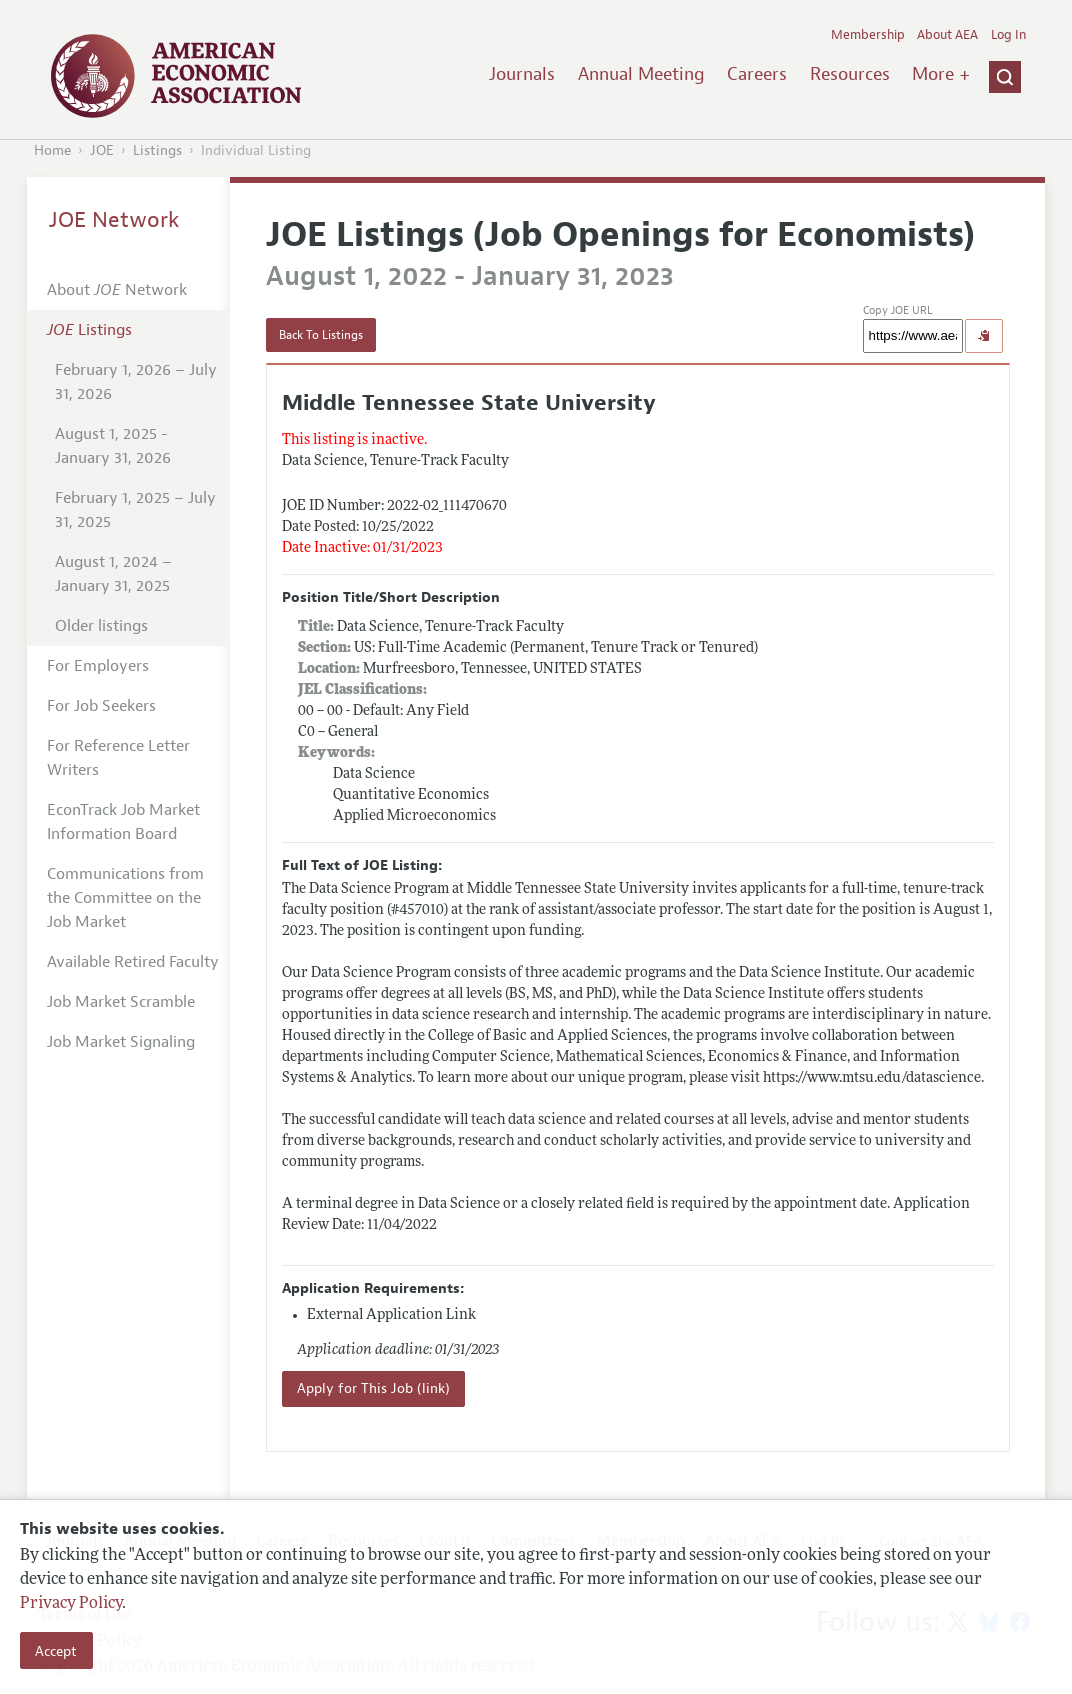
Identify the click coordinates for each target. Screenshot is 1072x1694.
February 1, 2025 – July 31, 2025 (135, 510)
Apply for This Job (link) (373, 1388)
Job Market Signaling (121, 1042)
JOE (102, 150)
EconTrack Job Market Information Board (123, 822)
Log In (1008, 35)
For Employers (98, 666)
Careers (757, 74)
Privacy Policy (71, 1604)
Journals (522, 74)
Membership (868, 35)
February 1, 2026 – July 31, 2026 (136, 382)
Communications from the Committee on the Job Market (125, 898)
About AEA (947, 35)
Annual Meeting (641, 74)
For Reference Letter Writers (118, 758)
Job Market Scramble (121, 1002)
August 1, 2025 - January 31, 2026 (113, 446)
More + (941, 74)
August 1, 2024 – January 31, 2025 (113, 574)
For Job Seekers (101, 706)
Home (52, 150)
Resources (850, 74)
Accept (56, 1651)
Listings (157, 150)
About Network (117, 290)
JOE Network (114, 220)
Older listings (101, 626)
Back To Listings (321, 335)
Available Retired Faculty (133, 962)
